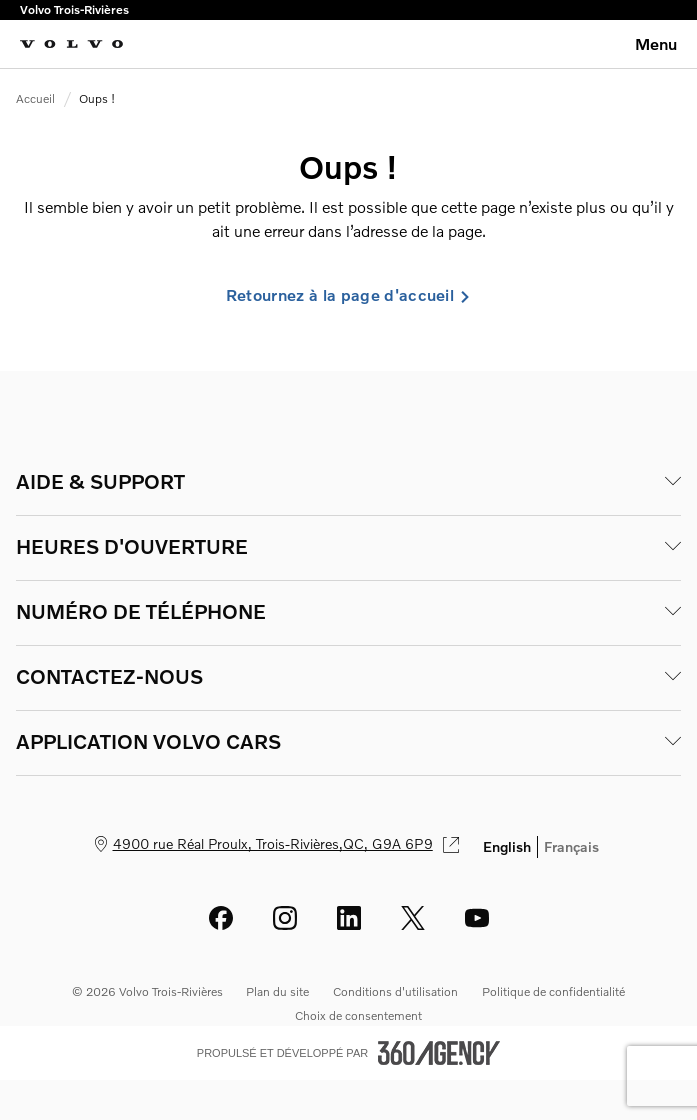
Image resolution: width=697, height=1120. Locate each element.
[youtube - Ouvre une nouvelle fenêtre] (477, 918)
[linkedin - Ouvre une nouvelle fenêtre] (349, 918)
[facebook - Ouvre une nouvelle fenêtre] (221, 918)
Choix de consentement (358, 1015)
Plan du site (277, 991)
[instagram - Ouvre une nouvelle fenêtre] (285, 918)
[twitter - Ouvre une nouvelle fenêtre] (413, 918)
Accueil (35, 98)
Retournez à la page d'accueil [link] (348, 295)
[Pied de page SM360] (439, 1053)
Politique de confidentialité (553, 991)
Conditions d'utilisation (395, 991)
